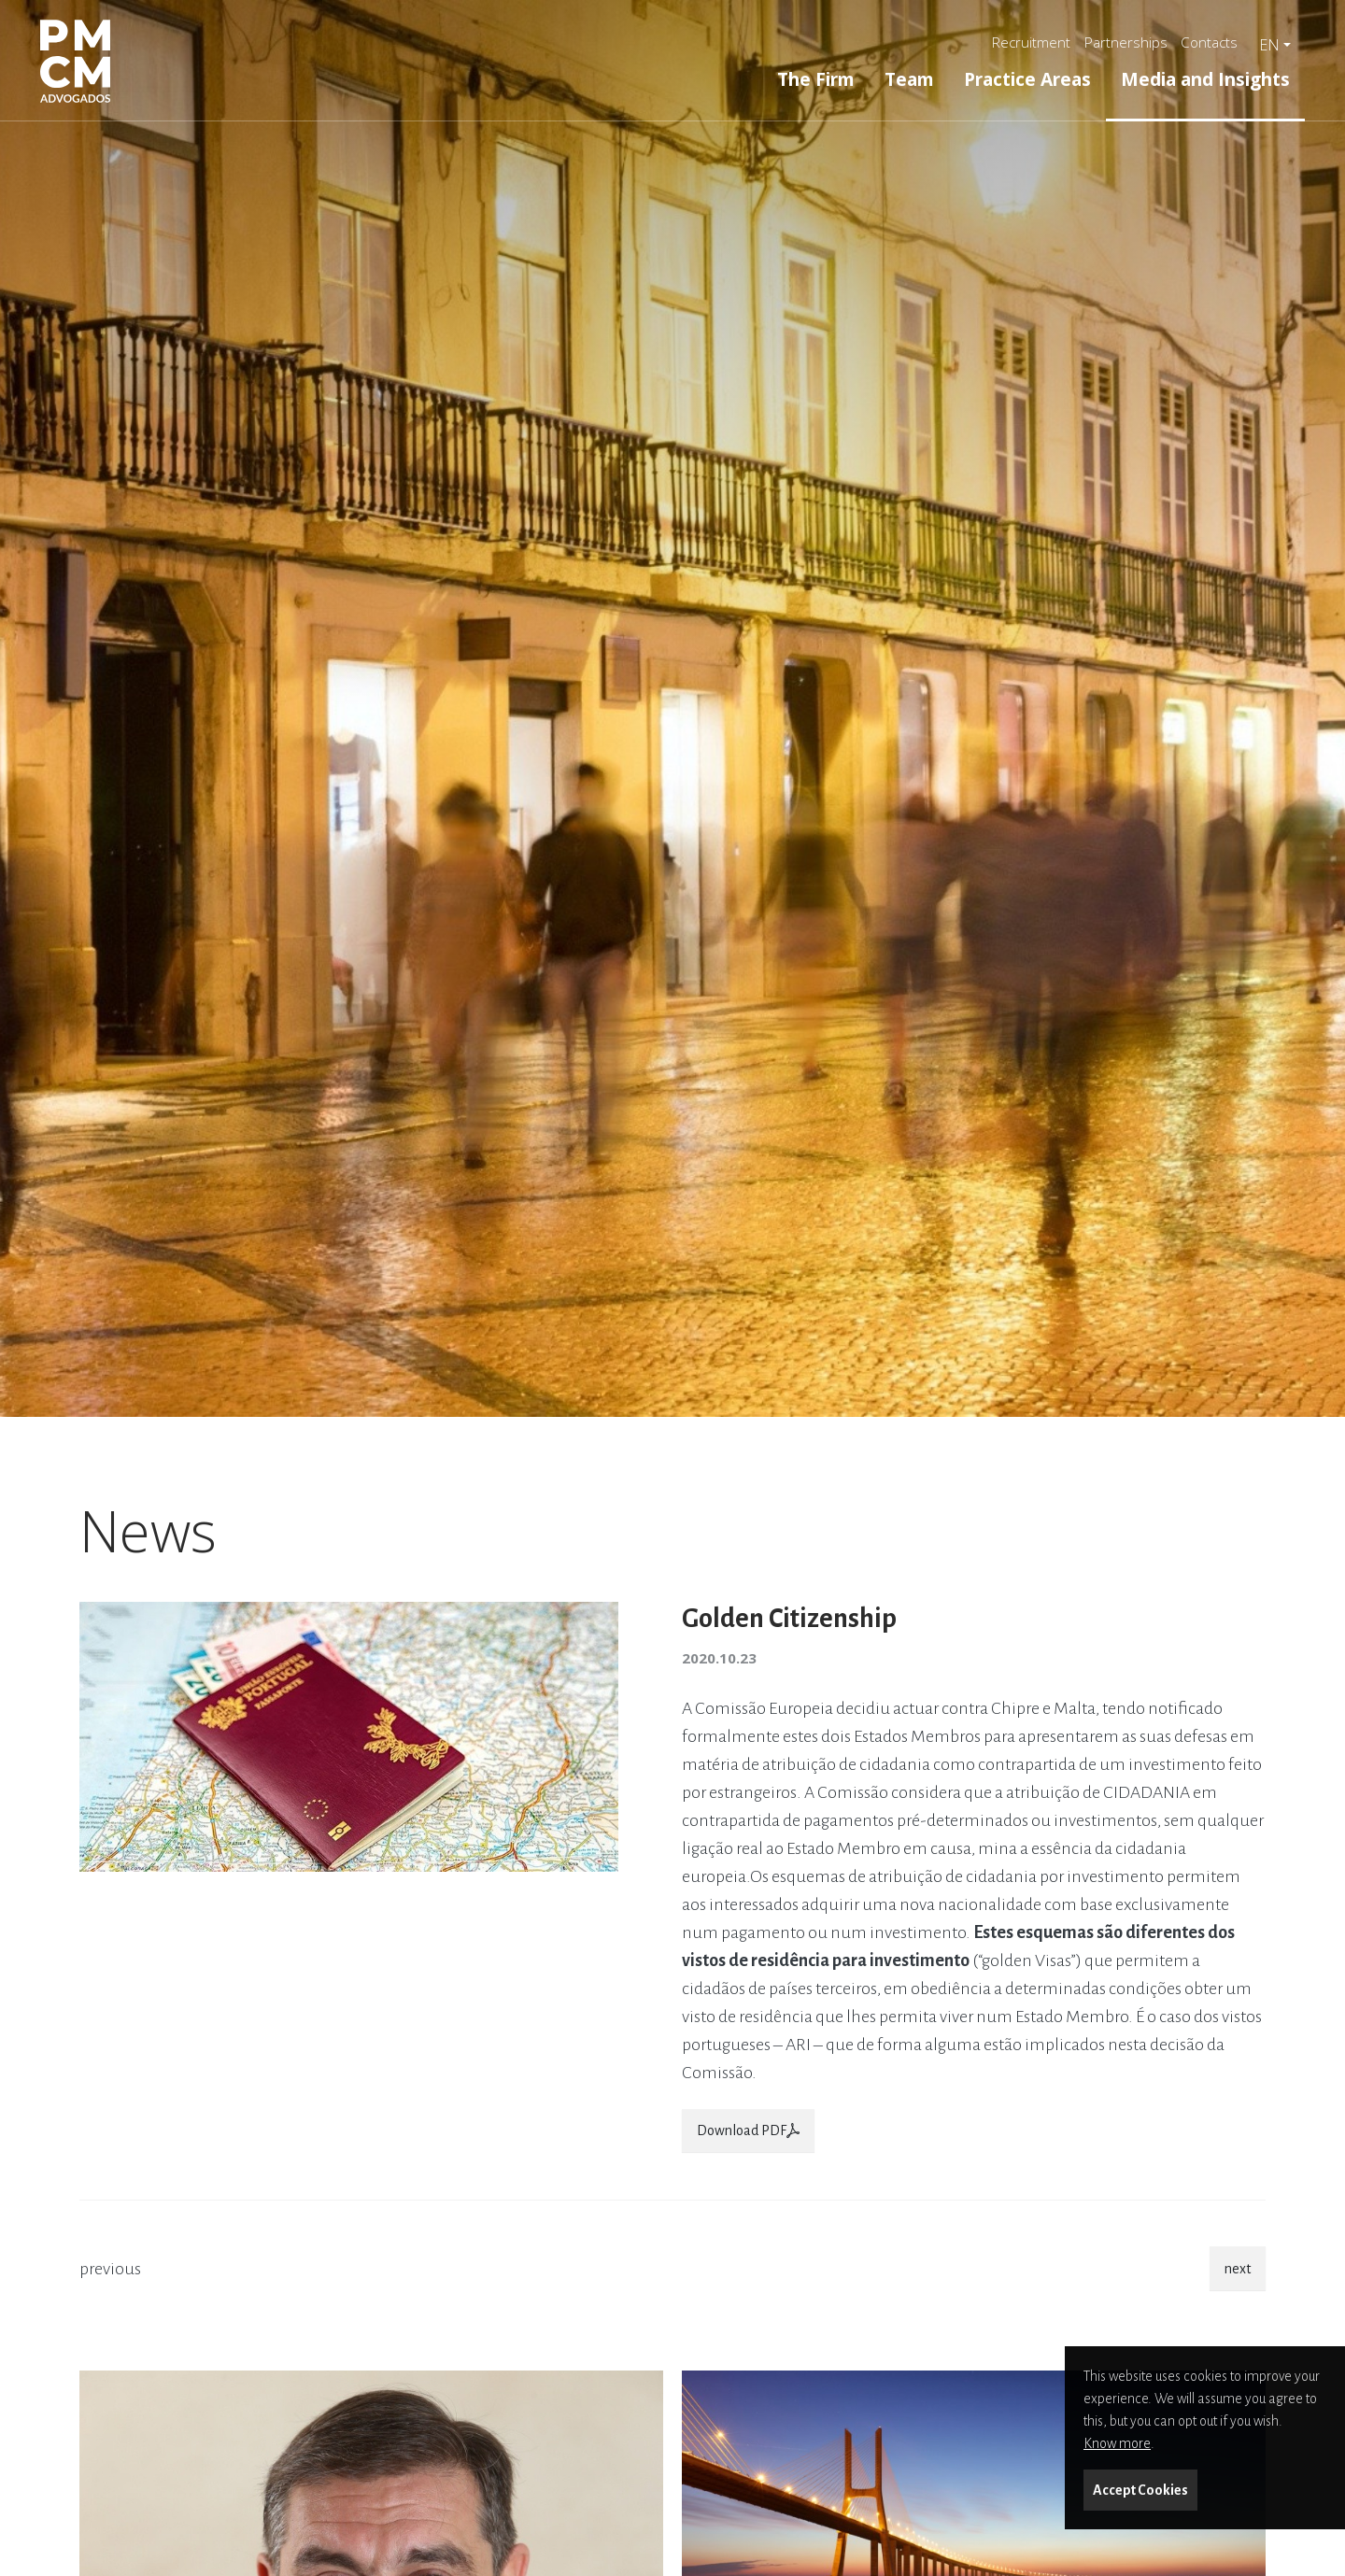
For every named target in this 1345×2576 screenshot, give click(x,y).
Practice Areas (1027, 79)
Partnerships (1126, 42)
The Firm (816, 79)
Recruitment (1031, 42)
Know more (1117, 2443)
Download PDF (748, 2130)
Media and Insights (1205, 79)
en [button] (1269, 45)
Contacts (1209, 42)
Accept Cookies (1140, 2490)
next (1238, 2268)
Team (909, 79)
